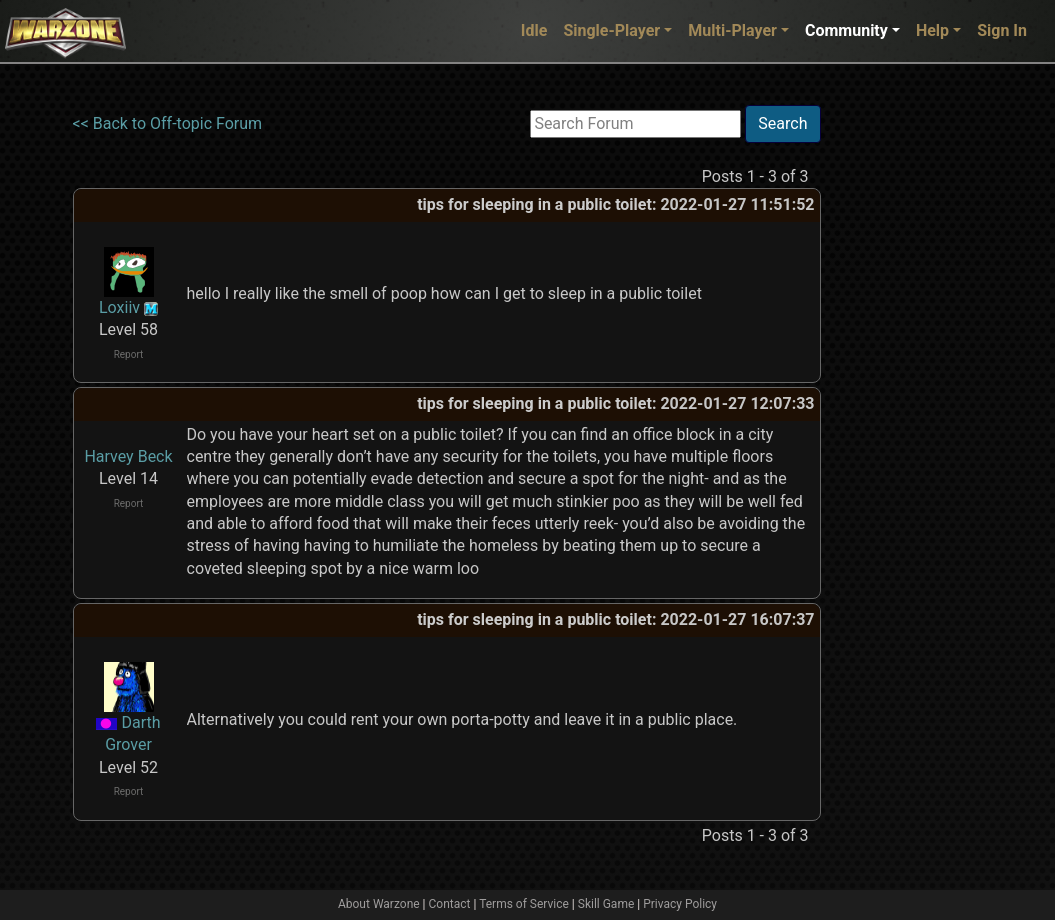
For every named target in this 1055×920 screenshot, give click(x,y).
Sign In (1002, 30)
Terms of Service (524, 904)
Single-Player (611, 30)
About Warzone (379, 904)
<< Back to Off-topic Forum (168, 123)
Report (129, 354)
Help (932, 30)
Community (846, 30)
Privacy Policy (680, 904)
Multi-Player (732, 30)
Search (782, 123)
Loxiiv (119, 307)
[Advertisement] (903, 405)
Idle (534, 30)
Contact (450, 904)
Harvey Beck (128, 456)
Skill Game (606, 904)
